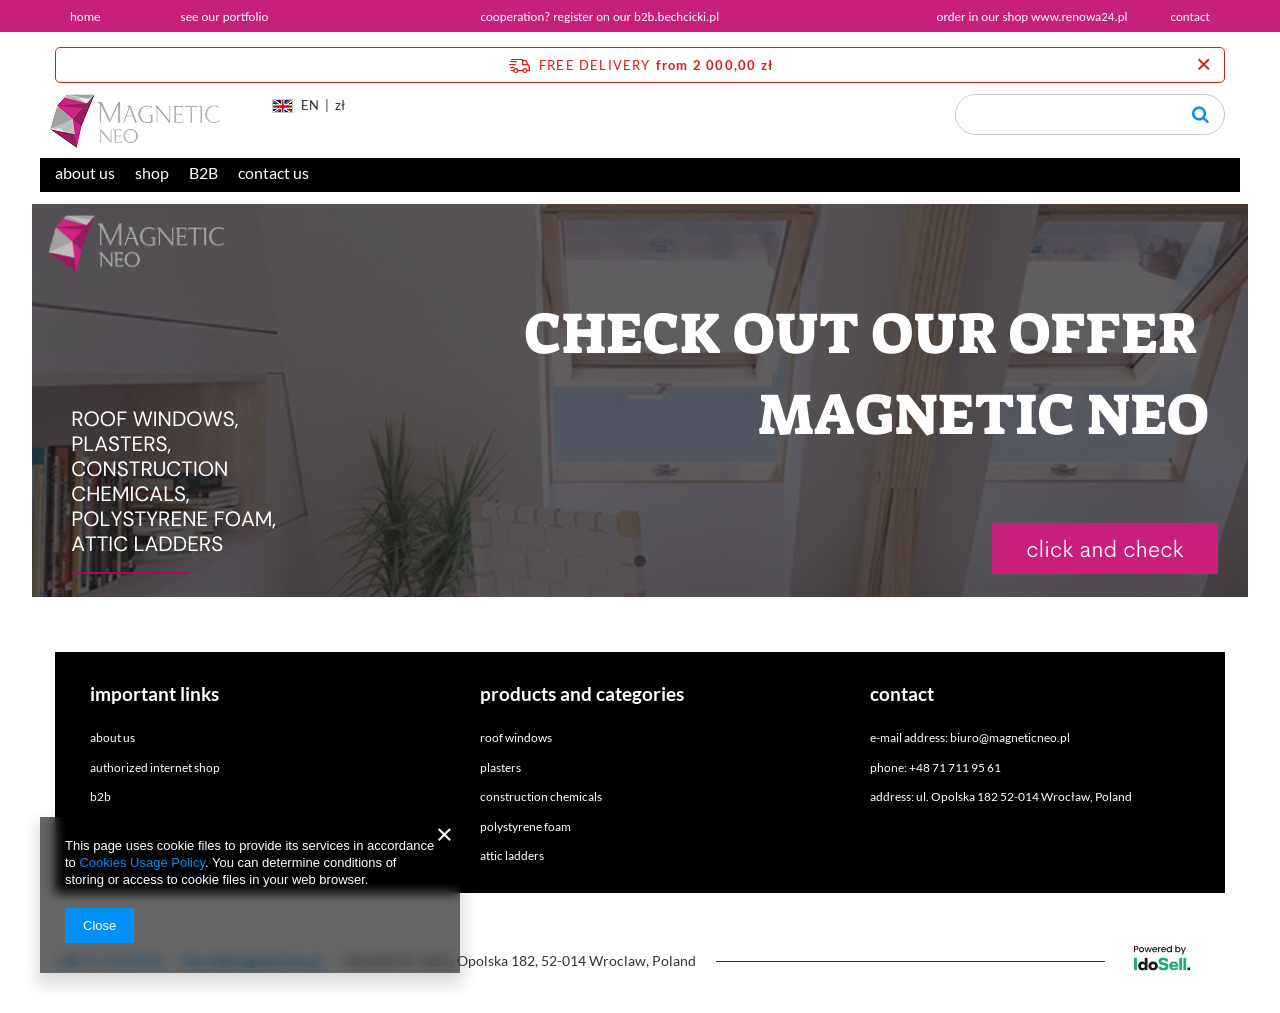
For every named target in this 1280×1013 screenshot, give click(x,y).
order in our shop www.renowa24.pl (1032, 16)
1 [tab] (640, 561)
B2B (203, 172)
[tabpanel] (640, 400)
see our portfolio (225, 16)
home (85, 16)
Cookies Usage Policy (141, 862)
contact (1190, 16)
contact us (273, 172)
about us (85, 172)
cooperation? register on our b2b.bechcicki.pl (600, 16)
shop (152, 172)
